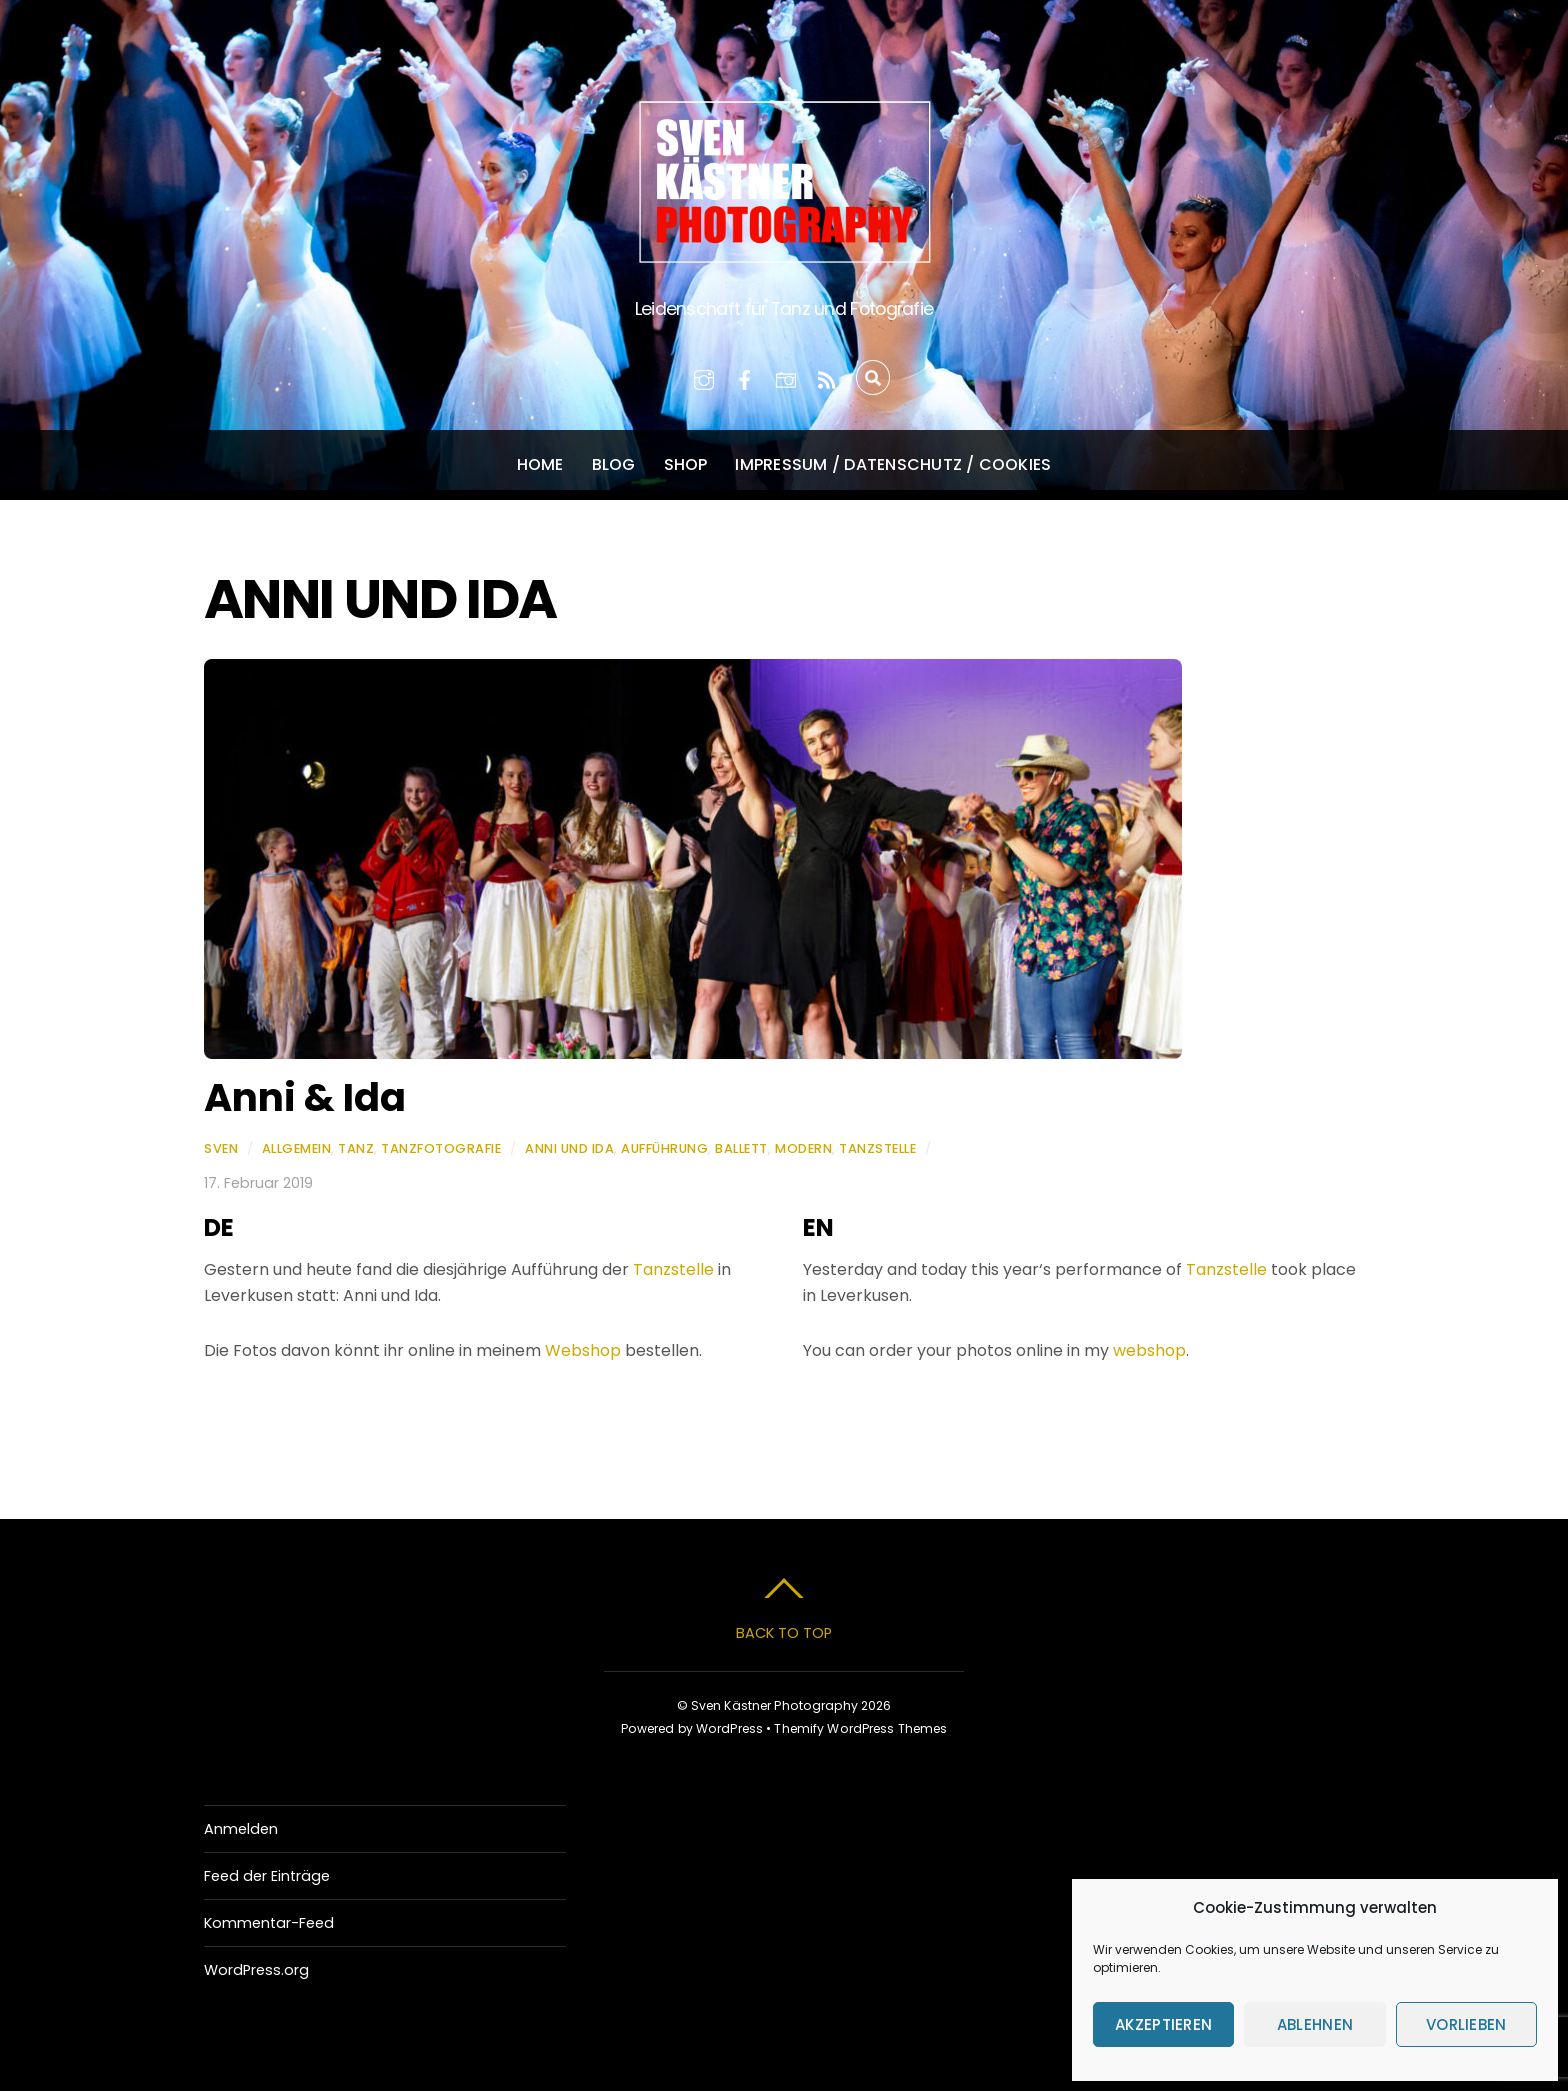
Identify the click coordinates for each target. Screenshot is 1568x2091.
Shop (686, 464)
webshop (1149, 1350)
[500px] (786, 377)
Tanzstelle (877, 1148)
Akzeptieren (1163, 2024)
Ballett (741, 1148)
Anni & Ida (305, 1097)
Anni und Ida (569, 1148)
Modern (803, 1148)
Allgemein (297, 1148)
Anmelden (241, 1829)
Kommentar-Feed (269, 1923)
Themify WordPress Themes (860, 1728)
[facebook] (745, 377)
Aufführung (664, 1148)
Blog (614, 464)
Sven (221, 1148)
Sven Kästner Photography (774, 1705)
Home (540, 464)
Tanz (356, 1148)
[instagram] (704, 377)
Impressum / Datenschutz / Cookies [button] (893, 464)
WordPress (729, 1728)
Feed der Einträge (267, 1876)
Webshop (583, 1350)
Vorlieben (1466, 2024)
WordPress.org (256, 1970)
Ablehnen (1315, 2024)
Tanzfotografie (441, 1148)
